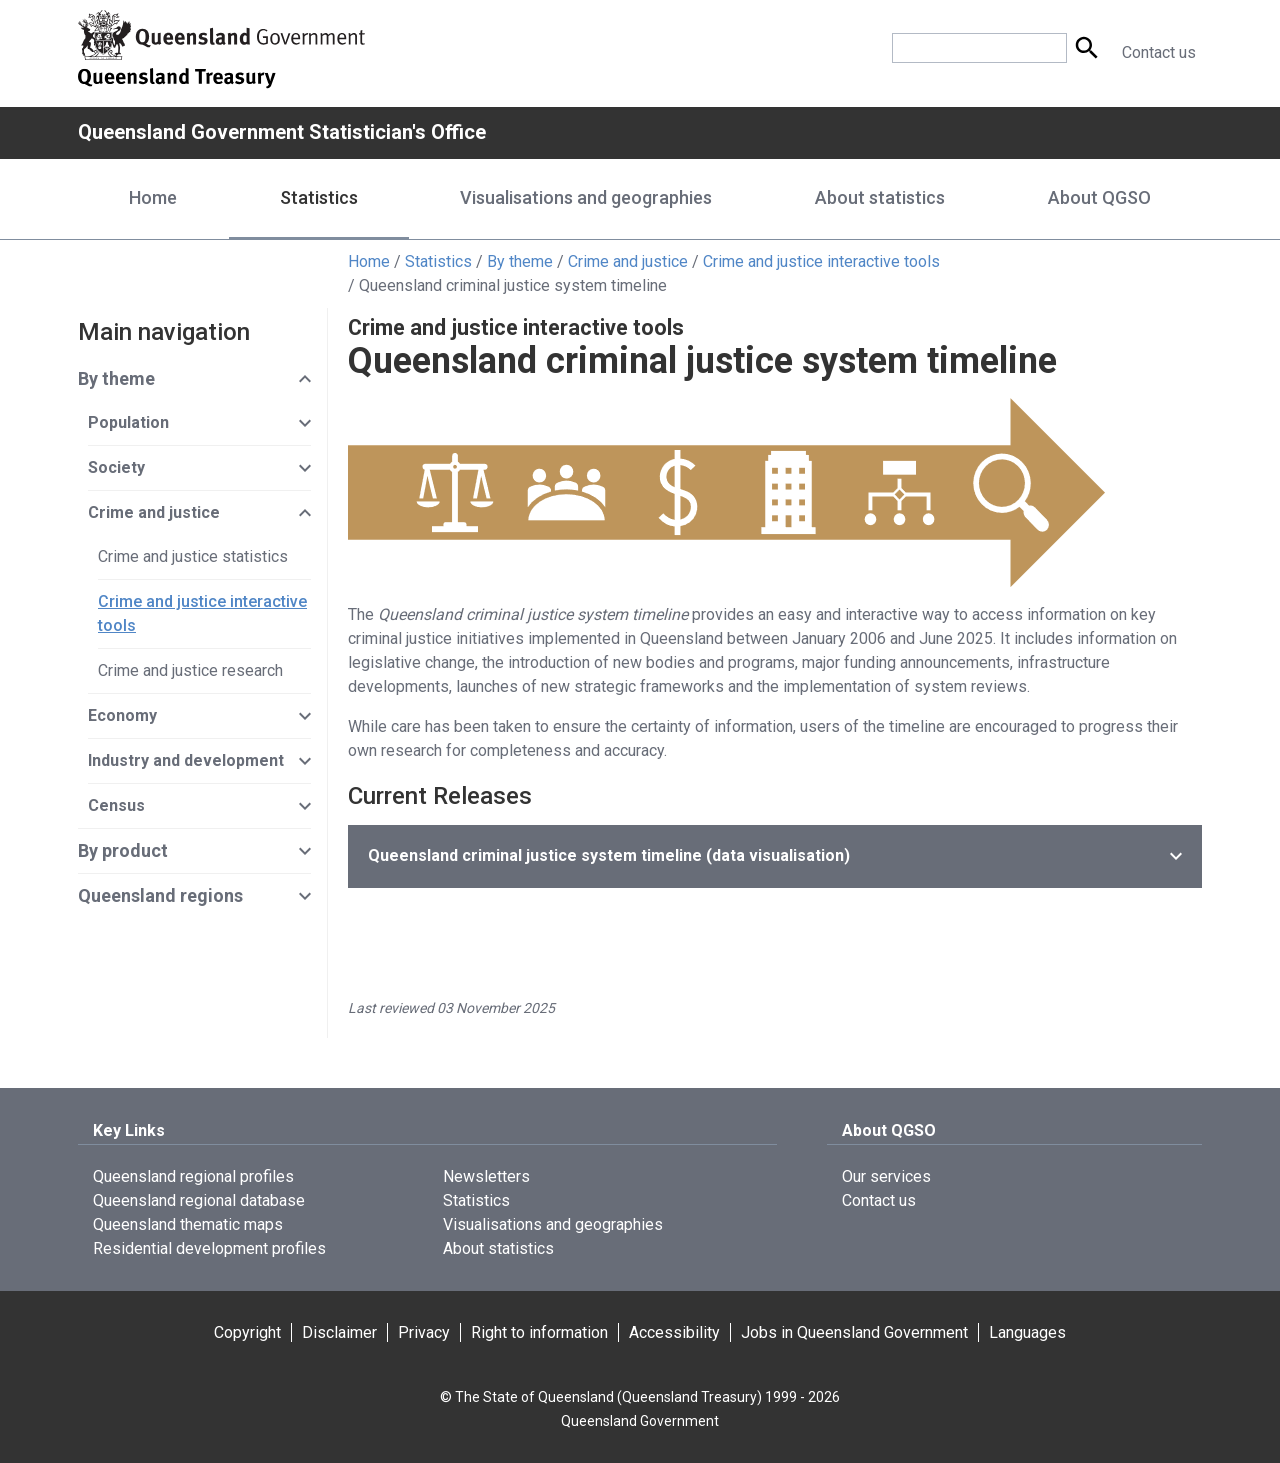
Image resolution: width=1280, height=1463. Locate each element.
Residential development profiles (209, 1248)
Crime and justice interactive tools (821, 261)
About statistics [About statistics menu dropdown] (880, 197)
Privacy (424, 1332)
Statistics (438, 261)
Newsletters (486, 1176)
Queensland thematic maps (188, 1224)
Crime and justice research (190, 670)
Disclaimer (339, 1332)
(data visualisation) (609, 855)
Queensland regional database (199, 1200)
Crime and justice (628, 261)
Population (128, 422)
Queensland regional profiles (193, 1176)
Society (116, 467)
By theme (520, 261)
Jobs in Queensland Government (854, 1332)
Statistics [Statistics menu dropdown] (319, 197)
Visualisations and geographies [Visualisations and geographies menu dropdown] (586, 197)
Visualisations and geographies (553, 1224)
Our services (886, 1176)
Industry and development (186, 760)
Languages (1027, 1332)
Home (153, 197)
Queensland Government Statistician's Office (282, 132)
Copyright (247, 1332)
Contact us (1159, 52)
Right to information (539, 1332)
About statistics (498, 1248)
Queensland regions (160, 895)
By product (123, 850)
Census (116, 805)
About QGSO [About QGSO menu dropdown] (1099, 197)
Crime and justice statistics (193, 556)
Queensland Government (640, 1421)
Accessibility (674, 1332)
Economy (122, 715)
